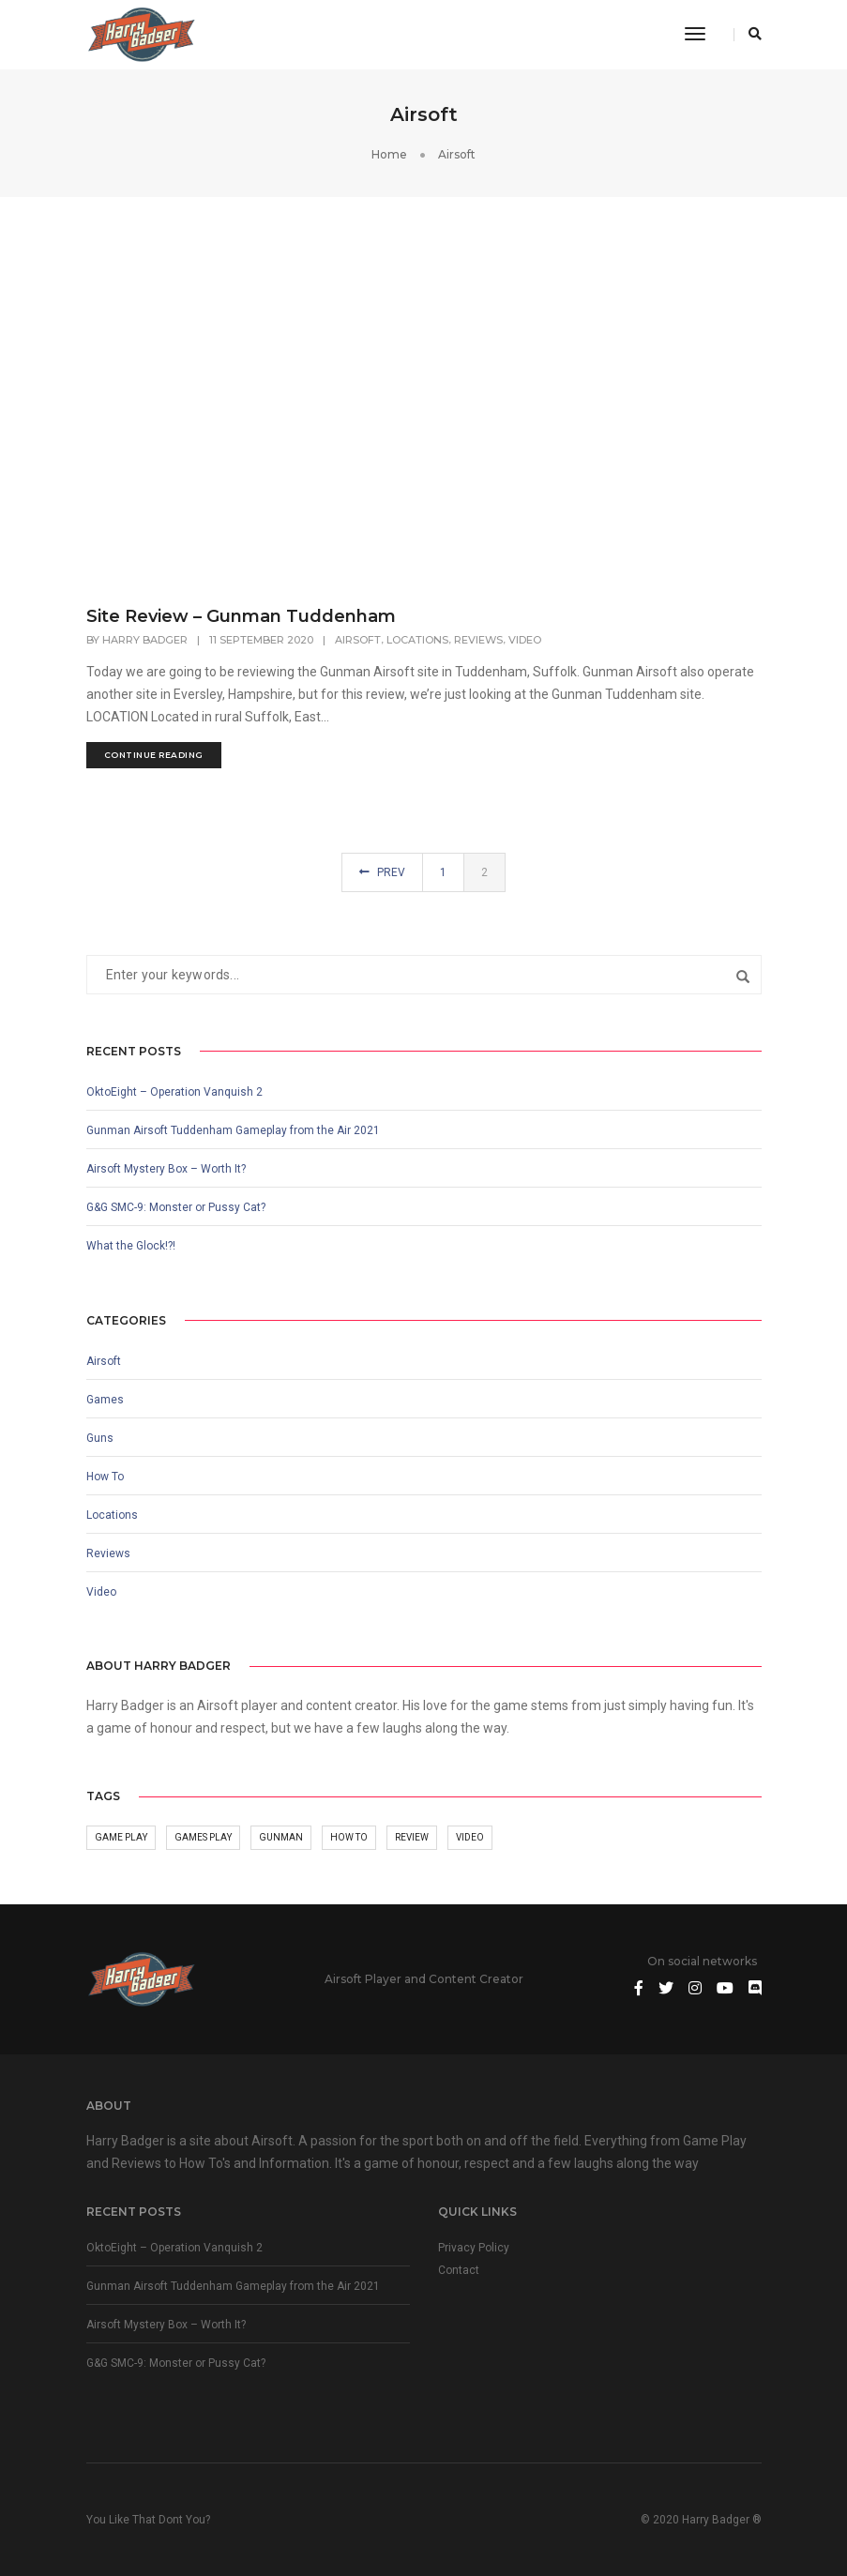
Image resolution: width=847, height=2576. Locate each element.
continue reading (154, 755)
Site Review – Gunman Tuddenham (241, 616)
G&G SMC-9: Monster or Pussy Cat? (175, 1207)
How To (105, 1476)
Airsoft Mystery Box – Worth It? (166, 1168)
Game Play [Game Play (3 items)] (121, 1837)
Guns (99, 1438)
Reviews (478, 639)
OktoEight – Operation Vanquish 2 (174, 1092)
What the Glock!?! (130, 1245)
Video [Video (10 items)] (470, 1837)
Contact (458, 2270)
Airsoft (358, 639)
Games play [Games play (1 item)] (203, 1837)
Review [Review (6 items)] (412, 1837)
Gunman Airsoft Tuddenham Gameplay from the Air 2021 (233, 1130)
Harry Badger (145, 639)
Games (105, 1399)
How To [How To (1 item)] (349, 1837)
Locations (417, 639)
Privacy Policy (473, 2247)
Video (524, 639)
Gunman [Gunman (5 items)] (281, 1837)
